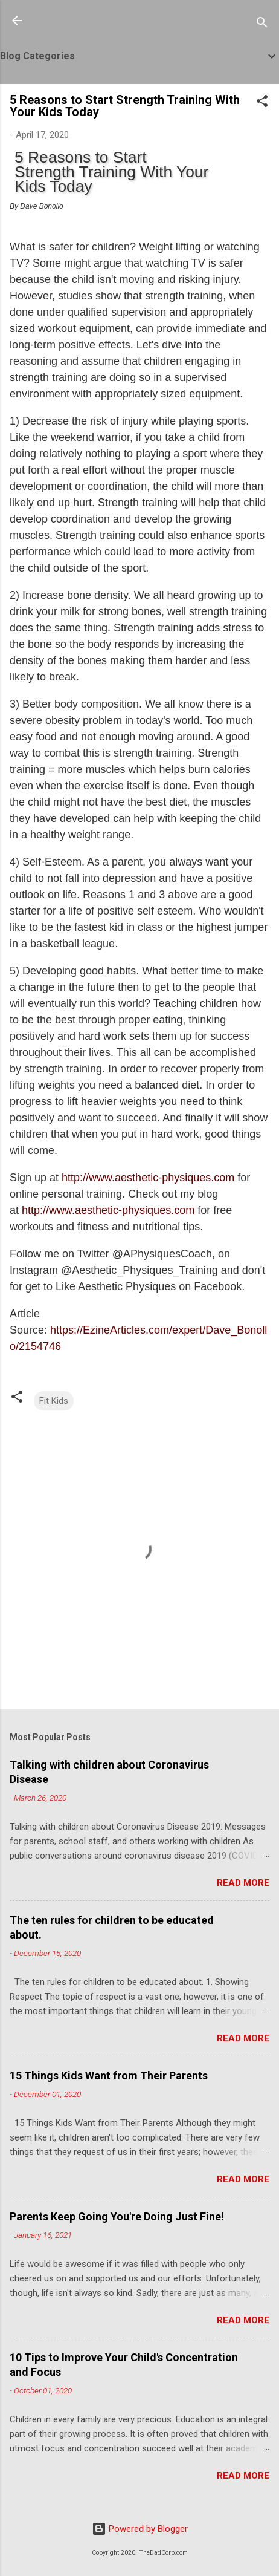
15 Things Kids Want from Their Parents (109, 2075)
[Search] (262, 24)
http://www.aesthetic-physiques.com (148, 1178)
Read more (243, 1882)
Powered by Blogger (140, 2528)
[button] (262, 103)
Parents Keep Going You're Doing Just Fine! (117, 2216)
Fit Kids (53, 1400)
